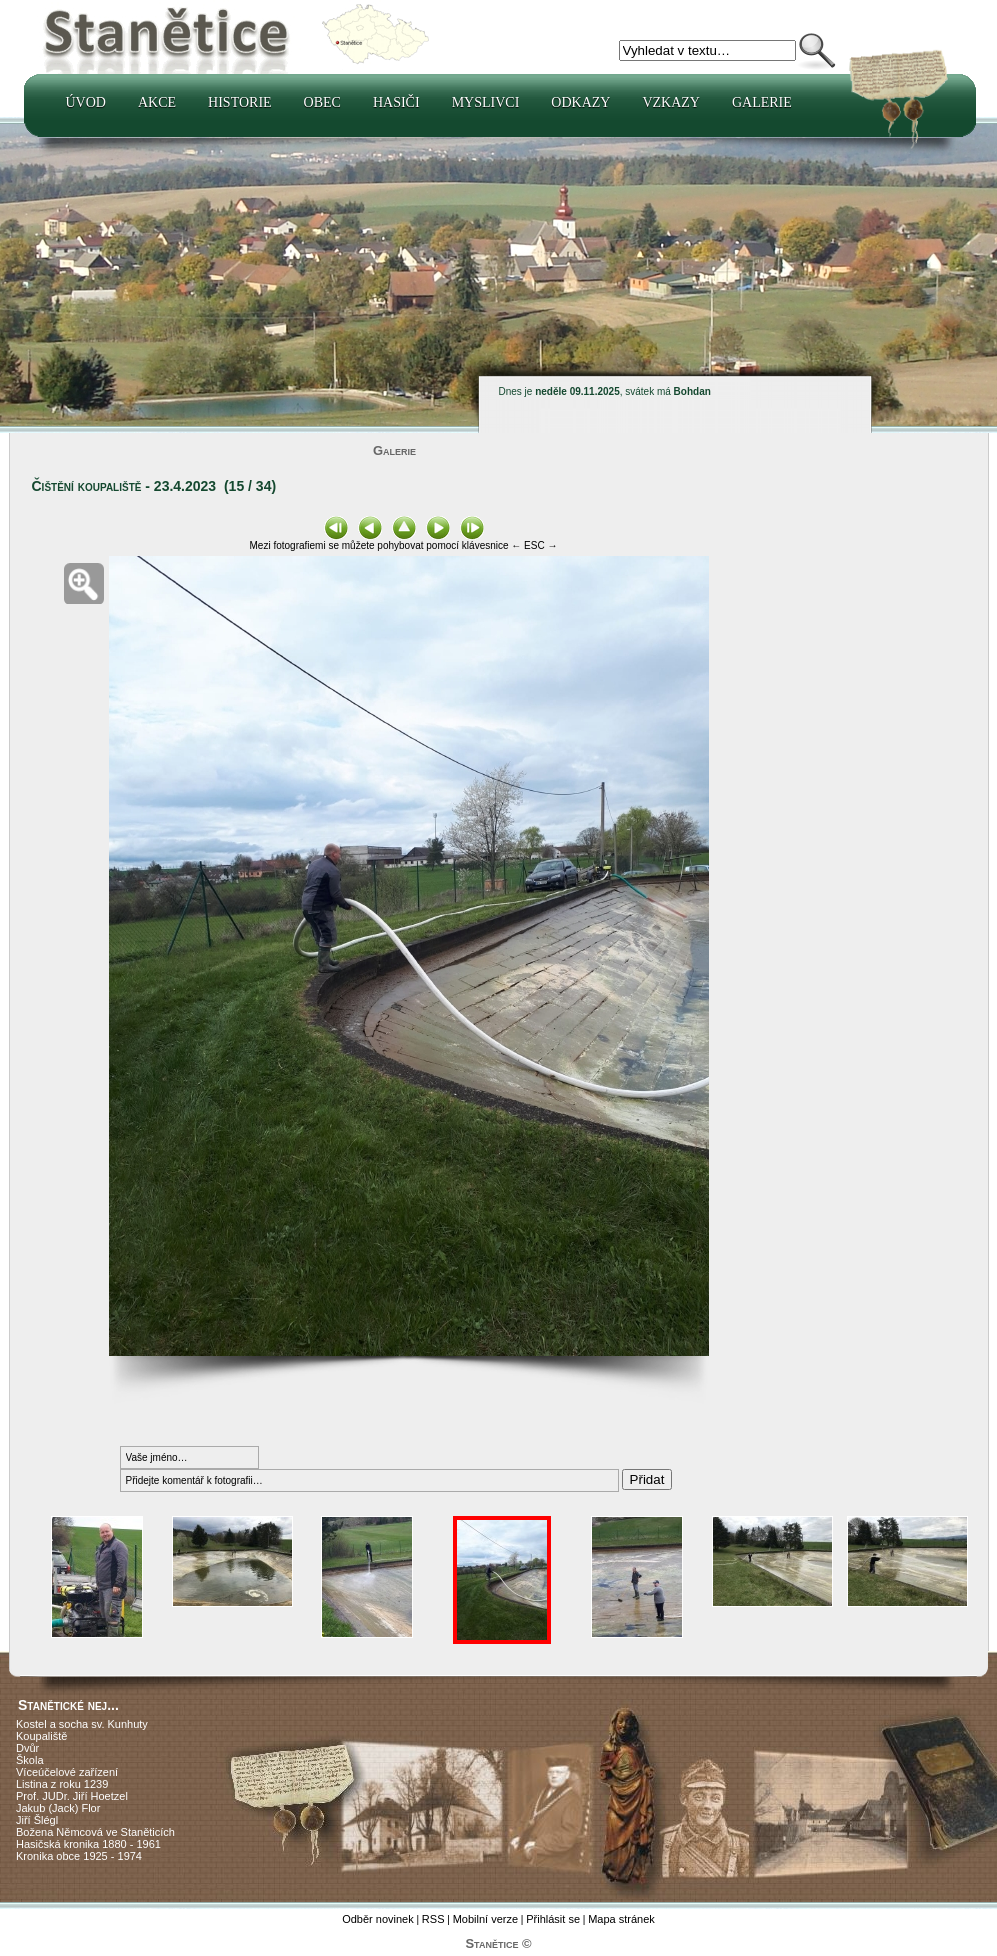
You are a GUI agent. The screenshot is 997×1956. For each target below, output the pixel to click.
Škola (30, 1760)
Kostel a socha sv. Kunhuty (82, 1724)
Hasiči (396, 102)
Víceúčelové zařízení (67, 1772)
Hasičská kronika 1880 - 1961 (88, 1844)
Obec (322, 102)
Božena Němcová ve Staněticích (95, 1832)
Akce (157, 102)
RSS (433, 1919)
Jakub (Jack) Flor (58, 1808)
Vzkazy (671, 102)
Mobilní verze (485, 1919)
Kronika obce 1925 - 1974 (79, 1856)
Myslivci (486, 102)
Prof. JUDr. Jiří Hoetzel (72, 1796)
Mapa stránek (621, 1919)
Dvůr (27, 1748)
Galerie (762, 102)
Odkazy (580, 102)
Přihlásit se (553, 1919)
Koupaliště (41, 1736)
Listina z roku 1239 (62, 1784)
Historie (240, 102)
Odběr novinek (378, 1919)
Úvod (86, 102)
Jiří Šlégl (37, 1820)
